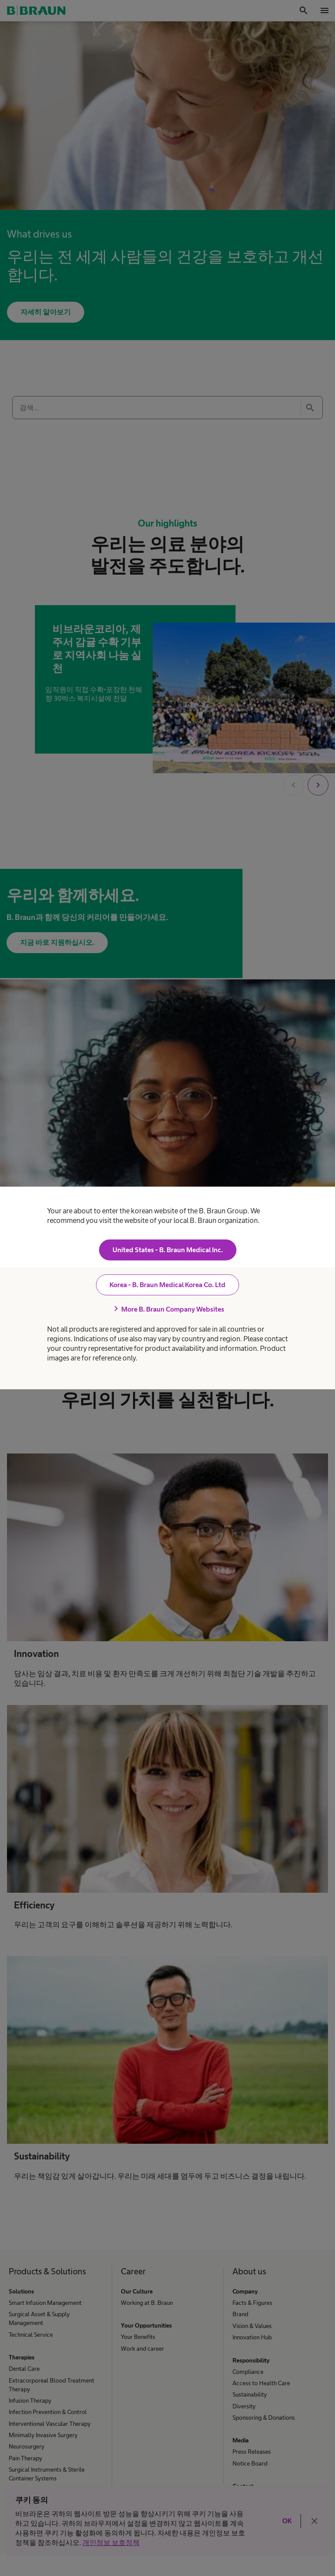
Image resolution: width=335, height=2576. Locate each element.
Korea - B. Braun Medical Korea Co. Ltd (167, 1284)
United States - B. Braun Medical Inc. (168, 1250)
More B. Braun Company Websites (167, 1309)
